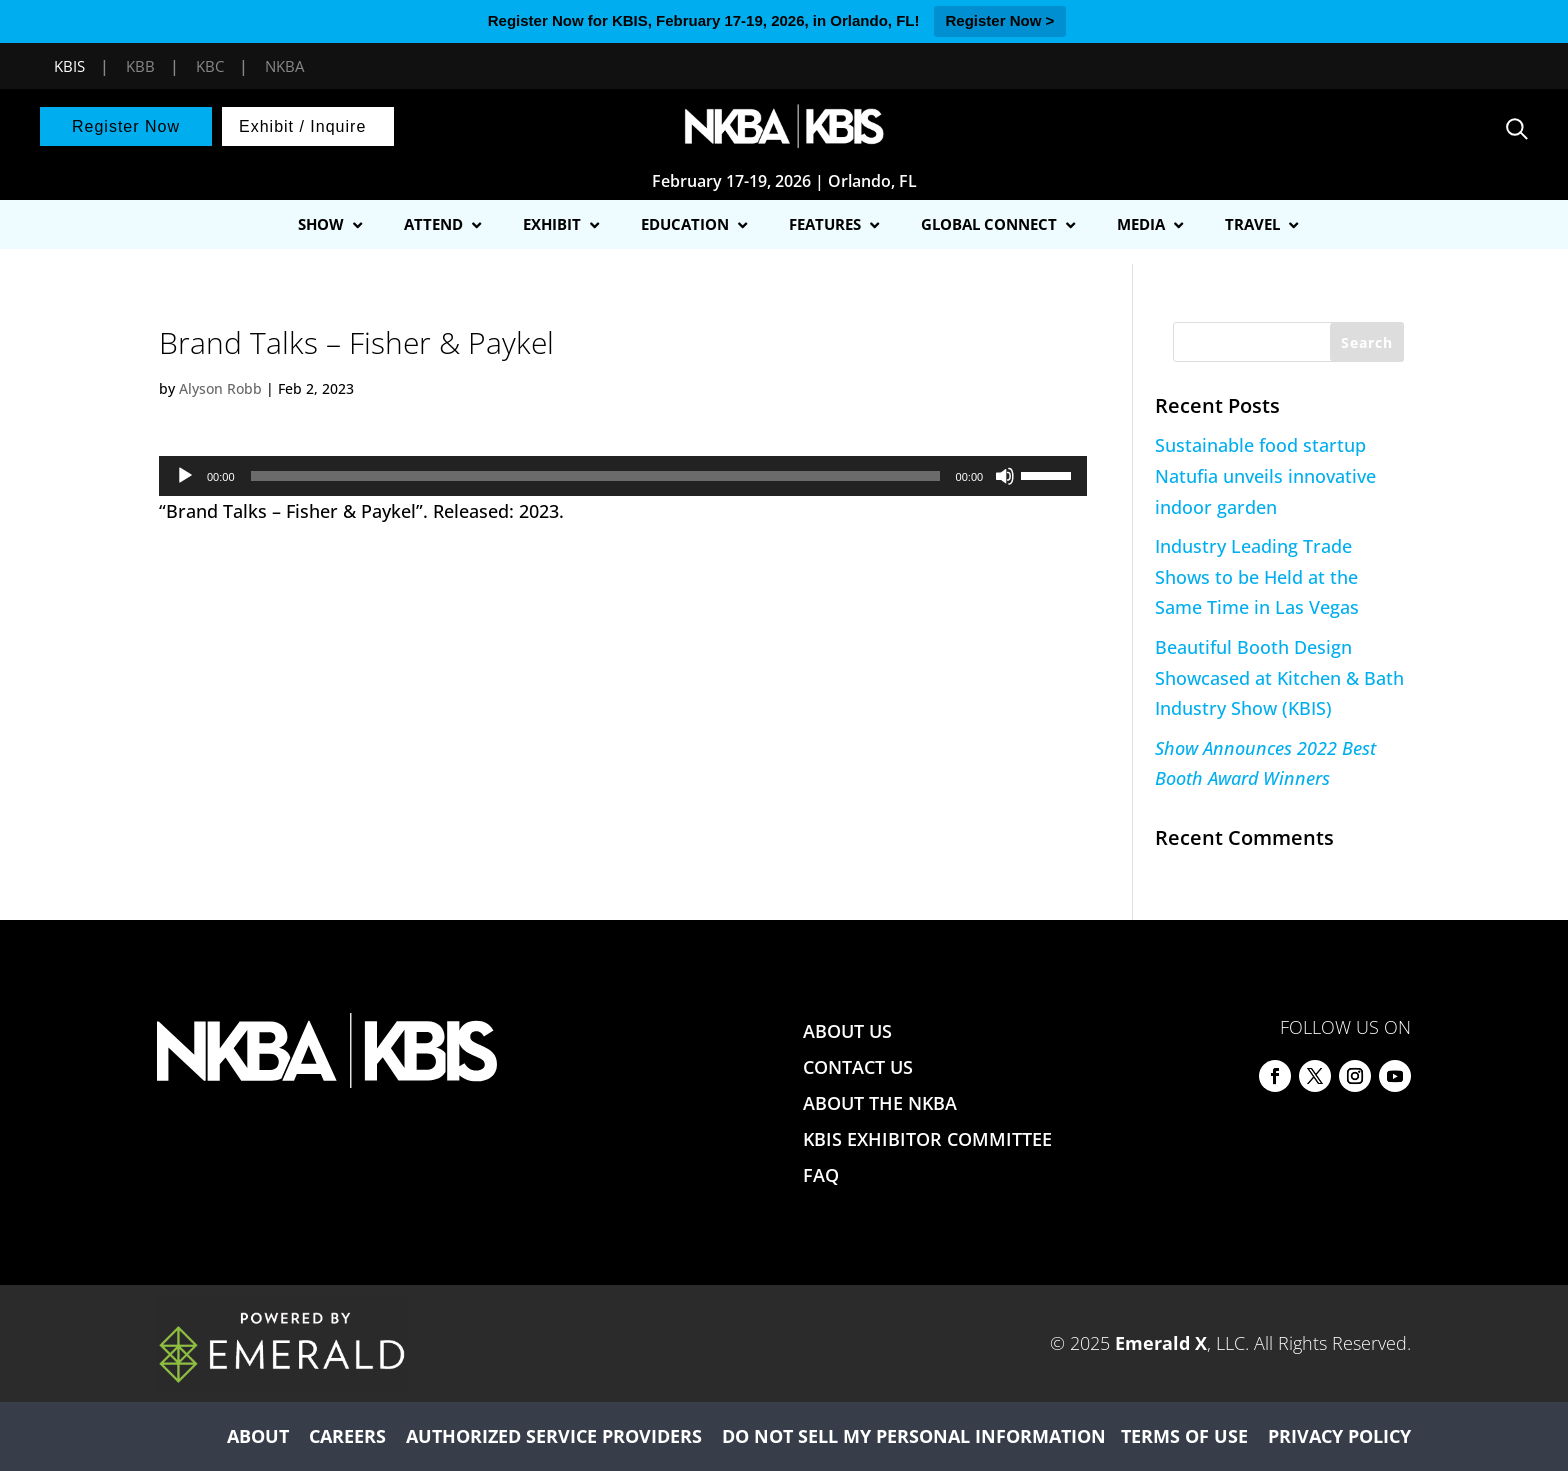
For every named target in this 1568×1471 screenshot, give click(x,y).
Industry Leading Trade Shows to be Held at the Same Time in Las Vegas (1257, 576)
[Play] (185, 476)
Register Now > (1000, 20)
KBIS (69, 66)
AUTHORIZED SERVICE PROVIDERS (554, 1436)
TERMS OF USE (1184, 1436)
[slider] (595, 476)
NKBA (284, 66)
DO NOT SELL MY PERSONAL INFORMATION (914, 1436)
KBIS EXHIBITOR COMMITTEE (927, 1139)
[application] (623, 476)
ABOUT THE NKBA (880, 1103)
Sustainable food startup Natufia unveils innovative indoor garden (1265, 475)
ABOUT (258, 1436)
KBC (210, 66)
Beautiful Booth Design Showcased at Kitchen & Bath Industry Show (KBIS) (1279, 677)
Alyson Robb (220, 388)
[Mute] (1005, 476)
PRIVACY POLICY (1339, 1436)
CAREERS (347, 1436)
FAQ (821, 1175)
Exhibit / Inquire (302, 126)
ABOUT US (847, 1031)
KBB (140, 66)
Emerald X (1161, 1343)
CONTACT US (858, 1067)
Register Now (126, 126)
